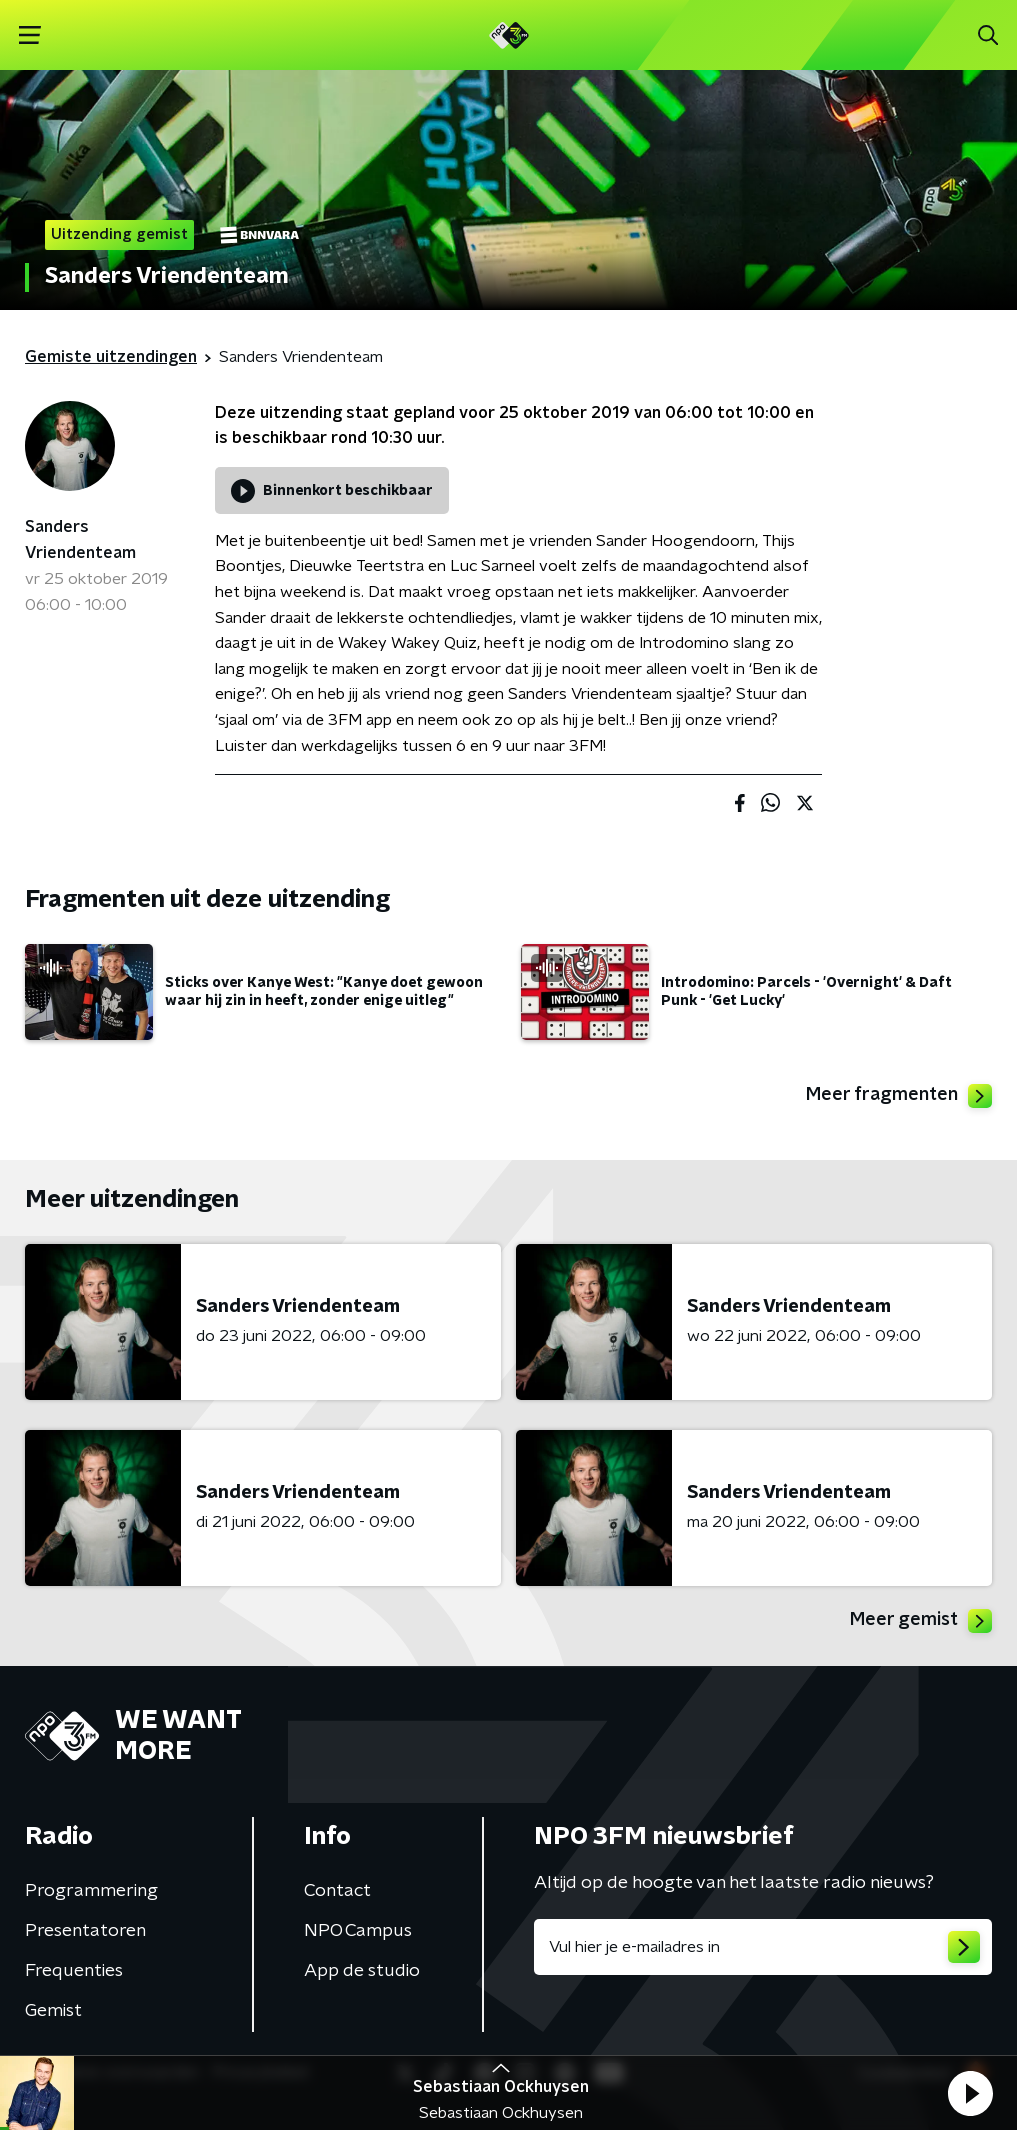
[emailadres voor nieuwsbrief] (763, 1947)
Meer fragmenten (899, 1096)
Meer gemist (921, 1621)
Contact (337, 1891)
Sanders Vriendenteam (80, 540)
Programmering (91, 1891)
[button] (970, 2093)
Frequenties (74, 1971)
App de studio (362, 1971)
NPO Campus (358, 1931)
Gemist (53, 2011)
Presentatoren (85, 1931)
